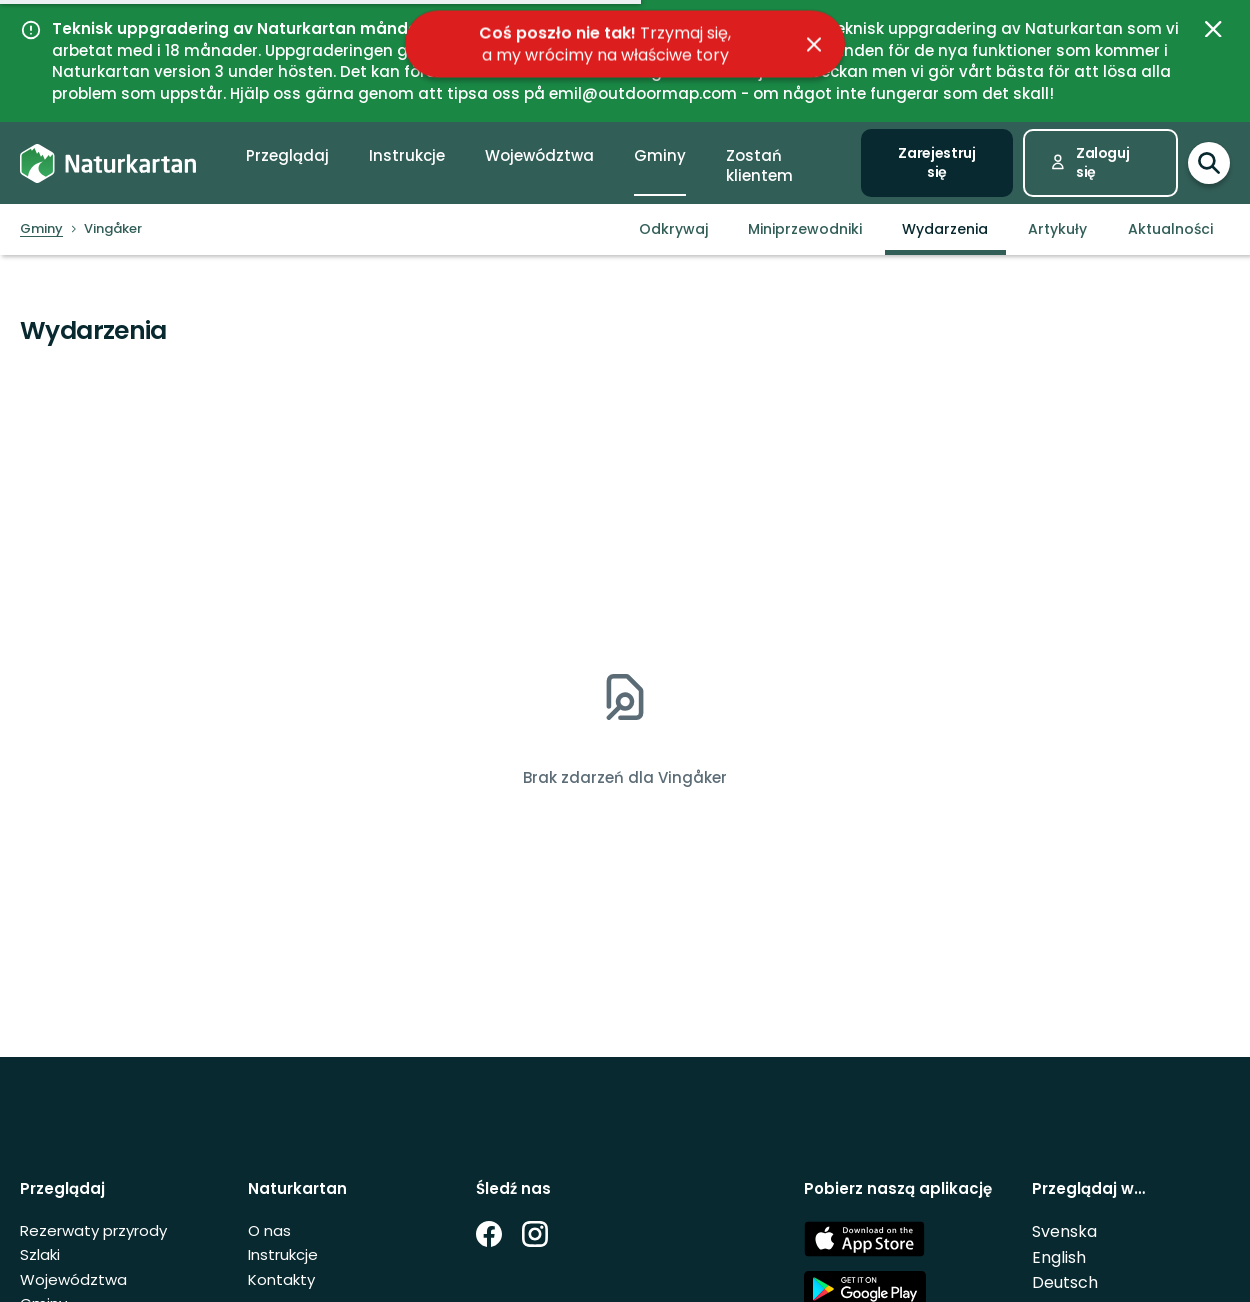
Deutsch (1065, 1282)
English (1059, 1257)
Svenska (1064, 1231)
